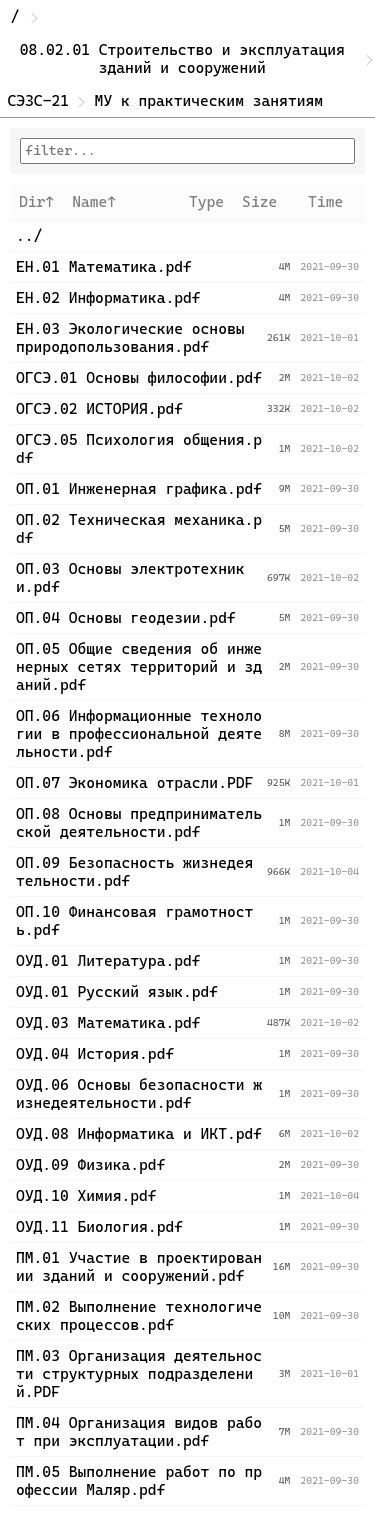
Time (325, 202)
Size (259, 202)
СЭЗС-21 (39, 101)
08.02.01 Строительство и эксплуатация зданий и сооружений (187, 59)
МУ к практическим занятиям (209, 101)
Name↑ (94, 202)
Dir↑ (36, 202)
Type (206, 202)
